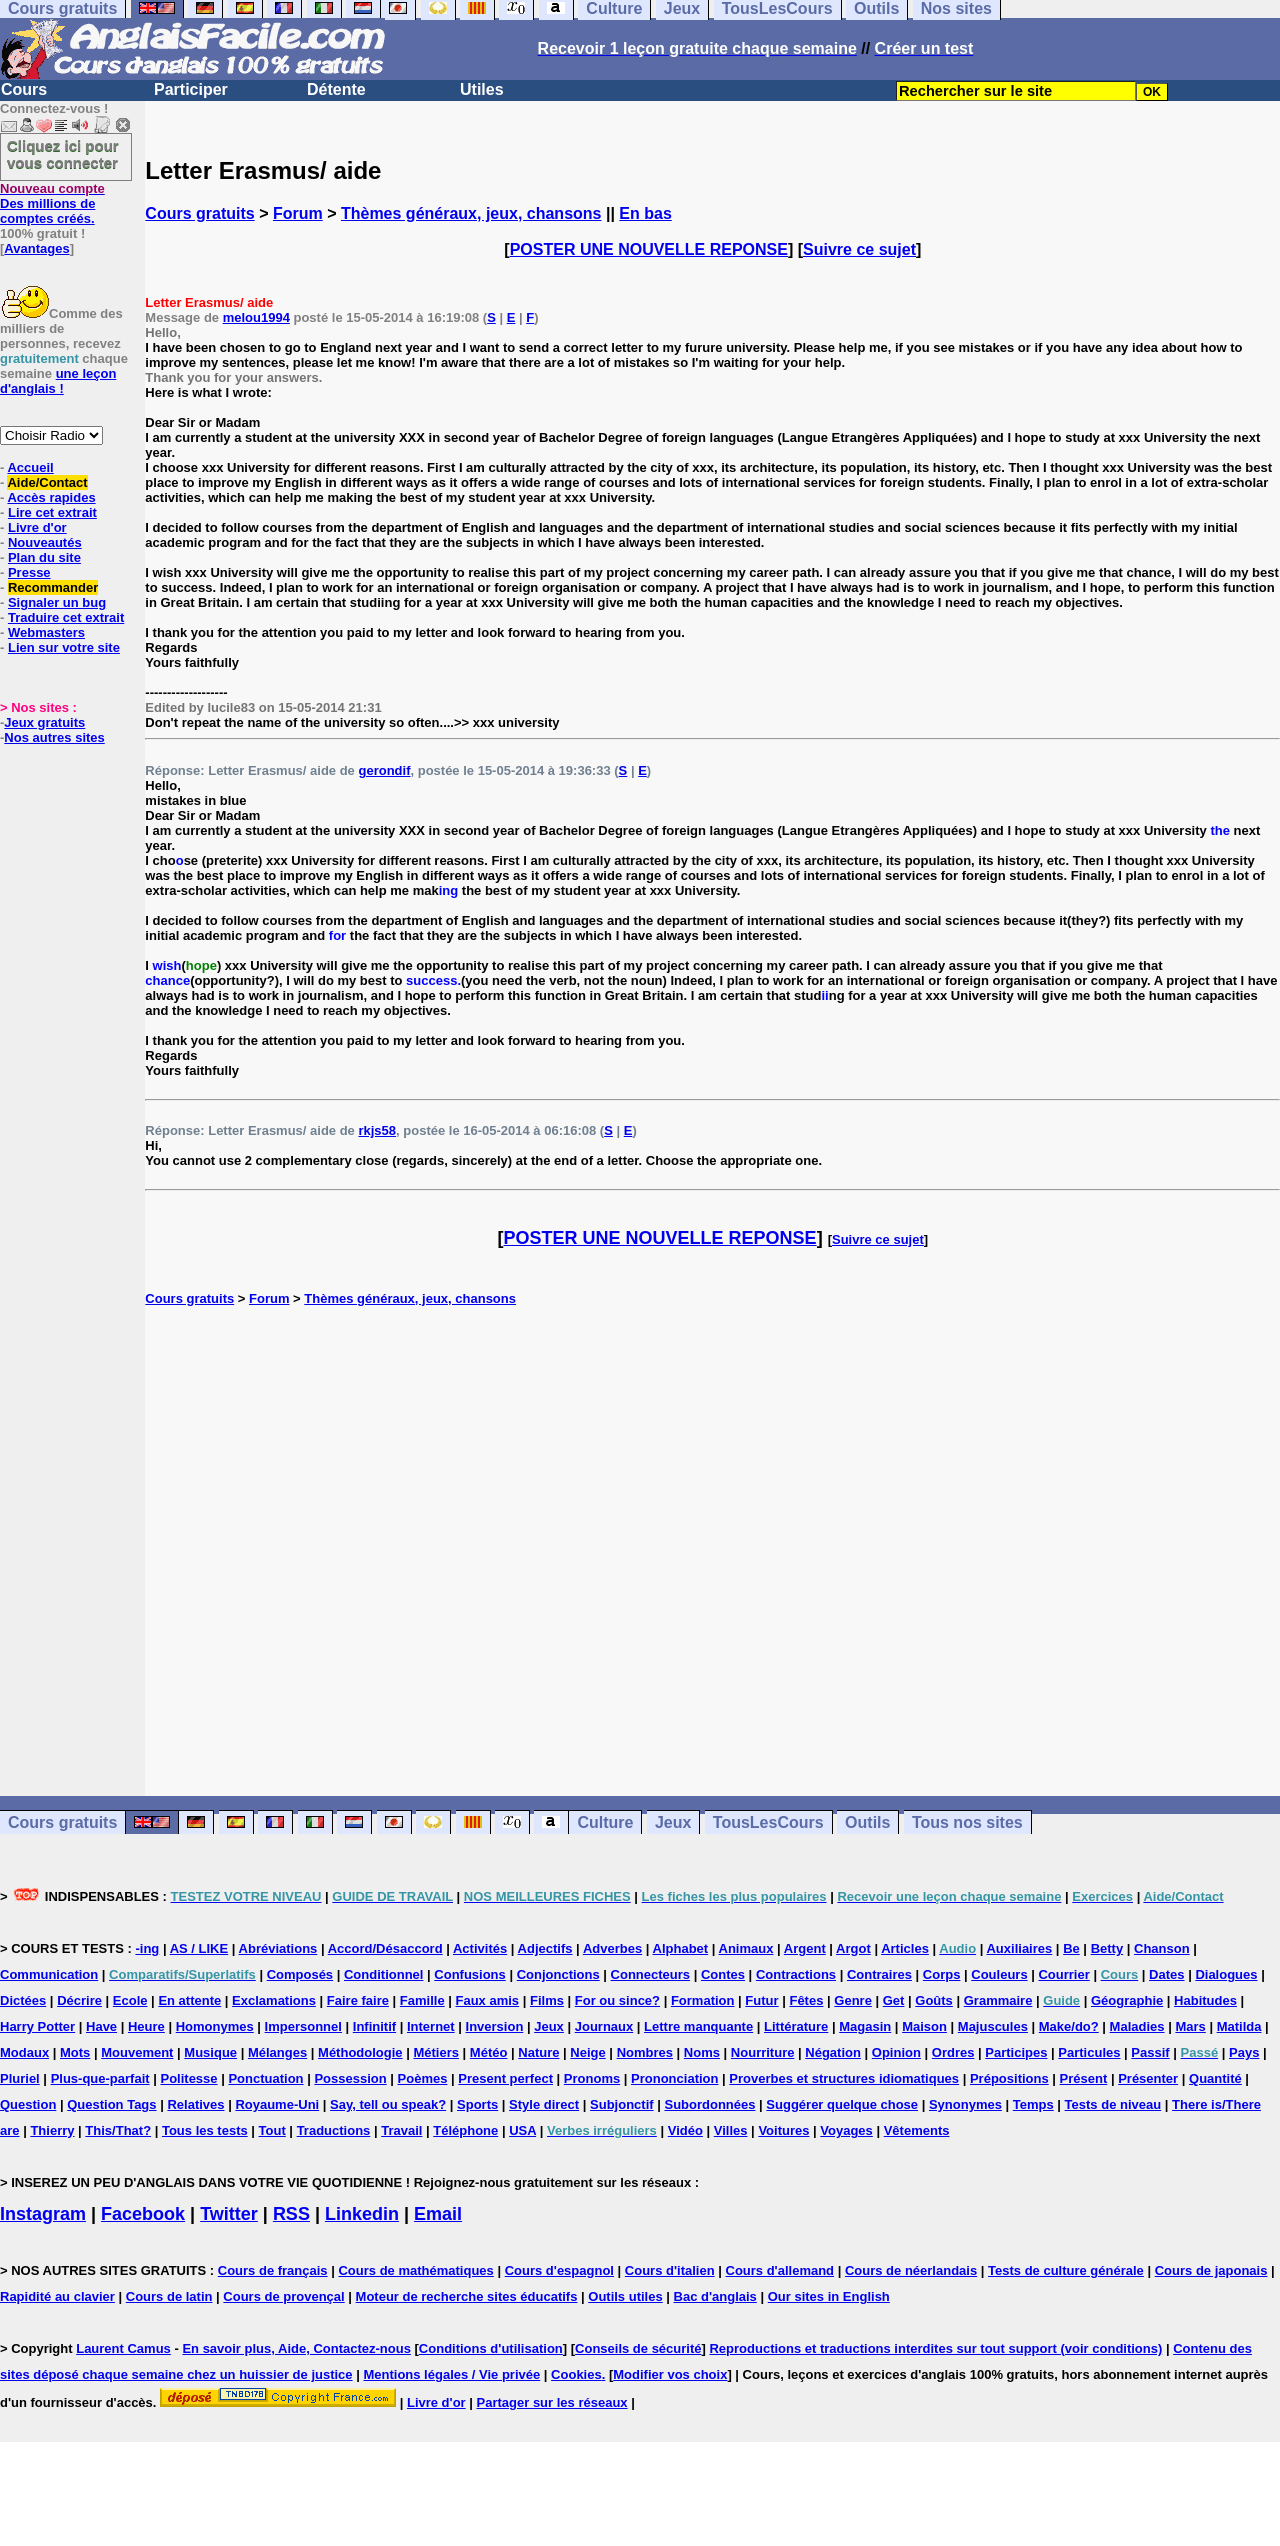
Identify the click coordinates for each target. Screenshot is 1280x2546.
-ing (147, 1948)
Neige (587, 2052)
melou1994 (256, 317)
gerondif (384, 770)
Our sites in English (829, 2296)
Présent (1084, 2078)
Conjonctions (558, 1974)
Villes (731, 2130)
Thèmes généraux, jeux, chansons (471, 213)
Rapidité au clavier (57, 2296)
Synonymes (965, 2104)
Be (1071, 1948)
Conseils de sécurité (638, 2348)
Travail (401, 2130)
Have (101, 2026)
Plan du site (44, 557)
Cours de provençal (283, 2296)
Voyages (846, 2130)
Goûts (934, 2000)
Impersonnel (303, 2026)
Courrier (1063, 1974)
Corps (942, 1974)
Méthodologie (360, 2052)
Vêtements (917, 2130)
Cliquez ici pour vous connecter (63, 154)
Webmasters (46, 632)
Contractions (796, 1974)
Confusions (470, 1974)
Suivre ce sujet (859, 249)
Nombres (645, 2052)
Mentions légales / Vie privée (451, 2374)
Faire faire (358, 2000)
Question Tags (111, 2104)
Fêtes (806, 2000)
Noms (702, 2052)
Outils (867, 1822)
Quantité (1215, 2078)
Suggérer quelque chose (842, 2104)
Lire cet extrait (52, 512)
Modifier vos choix (670, 2374)
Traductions (334, 2130)
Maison (924, 2026)
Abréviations (278, 1948)
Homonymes (215, 2026)
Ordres (953, 2052)
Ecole (130, 2000)
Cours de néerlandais (911, 2270)
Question (28, 2104)
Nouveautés (45, 542)
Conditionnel (383, 1974)
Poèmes (423, 2078)
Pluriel (20, 2078)
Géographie (1127, 2000)
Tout (272, 2130)
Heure (146, 2026)
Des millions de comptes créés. (52, 203)
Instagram (43, 2214)
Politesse (188, 2078)
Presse (29, 572)
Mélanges (277, 2052)
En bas (645, 213)
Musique (210, 2052)
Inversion (495, 2026)
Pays (1244, 2052)
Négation (833, 2052)
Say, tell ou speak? (388, 2104)
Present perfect (505, 2078)
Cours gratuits (199, 213)
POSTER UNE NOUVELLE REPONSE (649, 249)
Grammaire (998, 2000)
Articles (905, 1948)
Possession (350, 2078)
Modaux (24, 2052)
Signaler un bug (57, 602)
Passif (1150, 2052)
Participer (191, 89)
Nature (538, 2052)
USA (522, 2130)
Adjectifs (545, 1948)
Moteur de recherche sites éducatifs (467, 2296)
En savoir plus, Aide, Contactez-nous (296, 2348)
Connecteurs (650, 1974)
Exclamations (274, 2000)
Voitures (783, 2130)
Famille (422, 2000)
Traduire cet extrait (66, 617)
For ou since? (617, 2000)
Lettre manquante (698, 2026)
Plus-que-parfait (100, 2078)
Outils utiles (625, 2296)
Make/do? (1069, 2026)
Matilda (1239, 2026)
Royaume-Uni (277, 2104)
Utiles (482, 89)
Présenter (1148, 2078)
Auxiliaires (1019, 1948)
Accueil (30, 467)
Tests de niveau (1113, 2104)
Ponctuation (265, 2078)
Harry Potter (37, 2026)
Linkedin (362, 2214)
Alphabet (681, 1948)
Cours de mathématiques (415, 2270)
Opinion (896, 2052)
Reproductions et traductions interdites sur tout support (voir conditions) (935, 2348)
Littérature (796, 2026)
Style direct (544, 2104)
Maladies (1137, 2026)
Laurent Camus (123, 2348)
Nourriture (763, 2052)
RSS (291, 2214)
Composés (300, 1974)
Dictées (23, 2000)
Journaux (604, 2026)
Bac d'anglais (715, 2296)
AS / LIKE (199, 1948)
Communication (49, 1974)
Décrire (79, 2000)
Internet (431, 2026)
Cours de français (273, 2270)
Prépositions (1009, 2078)
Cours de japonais (1211, 2270)
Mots (75, 2052)
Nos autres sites (54, 737)
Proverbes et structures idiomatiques (844, 2078)
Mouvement (137, 2052)
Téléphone (465, 2130)
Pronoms (592, 2078)
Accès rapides (51, 497)
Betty (1107, 1948)
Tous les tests (205, 2130)
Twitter (229, 2214)
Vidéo (685, 2130)
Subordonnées (709, 2104)
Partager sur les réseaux (552, 2402)
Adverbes (612, 1948)
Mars (1190, 2026)
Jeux (673, 1822)
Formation (703, 2000)
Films (547, 2000)
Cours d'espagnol (559, 2270)
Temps (1033, 2104)
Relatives (195, 2104)
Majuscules (993, 2026)
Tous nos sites (967, 1822)
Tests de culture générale (1066, 2270)
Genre (853, 2000)
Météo (489, 2052)
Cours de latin (169, 2296)
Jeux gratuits (44, 722)
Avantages (36, 248)
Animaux (746, 1948)
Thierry (52, 2130)
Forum (298, 213)
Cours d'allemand (780, 2270)
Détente (336, 89)
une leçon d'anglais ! (58, 381)
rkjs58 (377, 1130)
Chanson (1162, 1948)
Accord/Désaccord (385, 1948)
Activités (480, 1948)
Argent (805, 1948)
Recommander (53, 587)
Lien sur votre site (64, 647)
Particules (1089, 2052)
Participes (1016, 2052)
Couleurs (999, 1974)
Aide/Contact (47, 482)
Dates (1166, 1974)
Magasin (865, 2026)
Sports (477, 2104)
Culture (605, 1822)
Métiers (436, 2052)
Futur (761, 2000)
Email (438, 2214)
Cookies (576, 2374)
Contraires (879, 1974)
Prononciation (674, 2078)
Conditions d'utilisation (491, 2348)
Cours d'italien (670, 2270)
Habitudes (1205, 2000)
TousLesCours (768, 1822)
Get (894, 2000)
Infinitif (374, 2026)
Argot (853, 1948)
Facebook (143, 2214)
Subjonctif (622, 2104)
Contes (723, 1974)
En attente (189, 2000)
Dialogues (1226, 1974)
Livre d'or (37, 527)
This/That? (118, 2130)
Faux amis (488, 2000)
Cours (24, 89)
